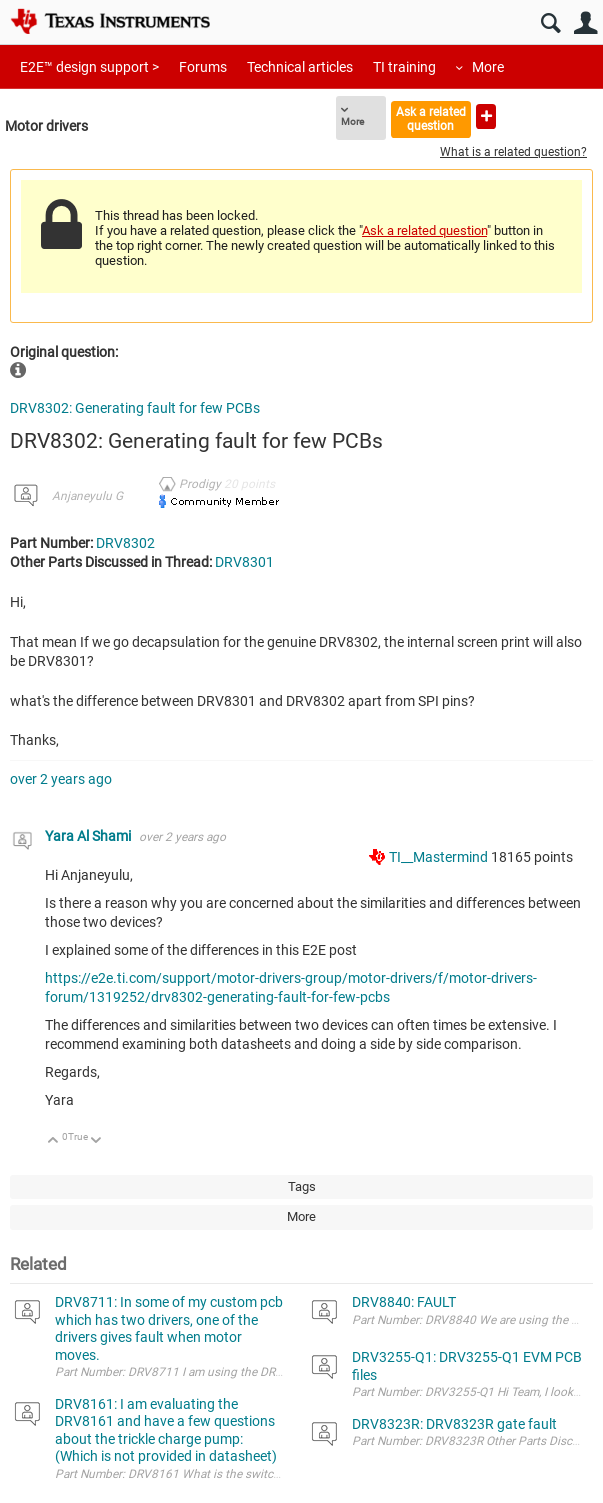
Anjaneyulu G (87, 496)
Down (96, 1141)
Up (53, 1141)
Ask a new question (486, 116)
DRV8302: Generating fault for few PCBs (135, 408)
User (585, 23)
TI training (404, 67)
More (488, 67)
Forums (203, 67)
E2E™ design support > (89, 67)
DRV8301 (244, 562)
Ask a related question (431, 118)
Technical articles (300, 67)
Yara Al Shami (89, 836)
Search (550, 23)
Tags (302, 1186)
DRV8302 (125, 543)
